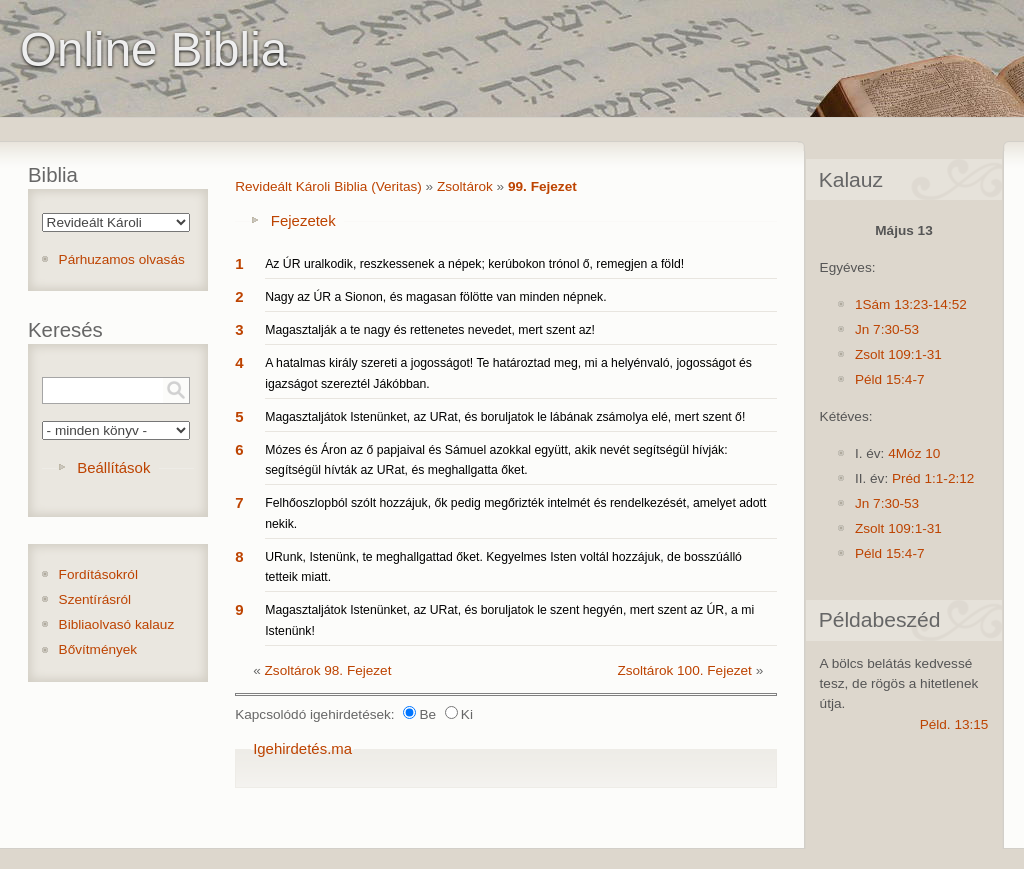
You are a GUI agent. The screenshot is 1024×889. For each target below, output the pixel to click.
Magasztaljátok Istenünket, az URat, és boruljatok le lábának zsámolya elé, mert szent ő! (505, 417)
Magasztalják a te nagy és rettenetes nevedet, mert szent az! (430, 330)
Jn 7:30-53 (887, 329)
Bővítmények (98, 649)
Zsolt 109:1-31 (898, 354)
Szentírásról (95, 599)
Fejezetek (303, 220)
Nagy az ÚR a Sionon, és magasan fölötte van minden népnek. (435, 297)
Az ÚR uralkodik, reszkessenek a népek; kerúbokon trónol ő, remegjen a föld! (474, 264)
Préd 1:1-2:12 (933, 478)
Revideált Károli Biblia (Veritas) (328, 186)
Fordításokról (98, 574)
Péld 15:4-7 (890, 379)
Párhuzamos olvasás (122, 259)
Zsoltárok (465, 186)
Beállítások (113, 467)
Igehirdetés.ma (302, 748)
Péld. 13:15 (954, 724)
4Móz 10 (914, 453)
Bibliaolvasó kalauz (117, 624)
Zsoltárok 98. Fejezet (328, 670)
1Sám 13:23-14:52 (911, 304)
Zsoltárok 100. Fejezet (684, 670)
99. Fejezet (542, 186)
